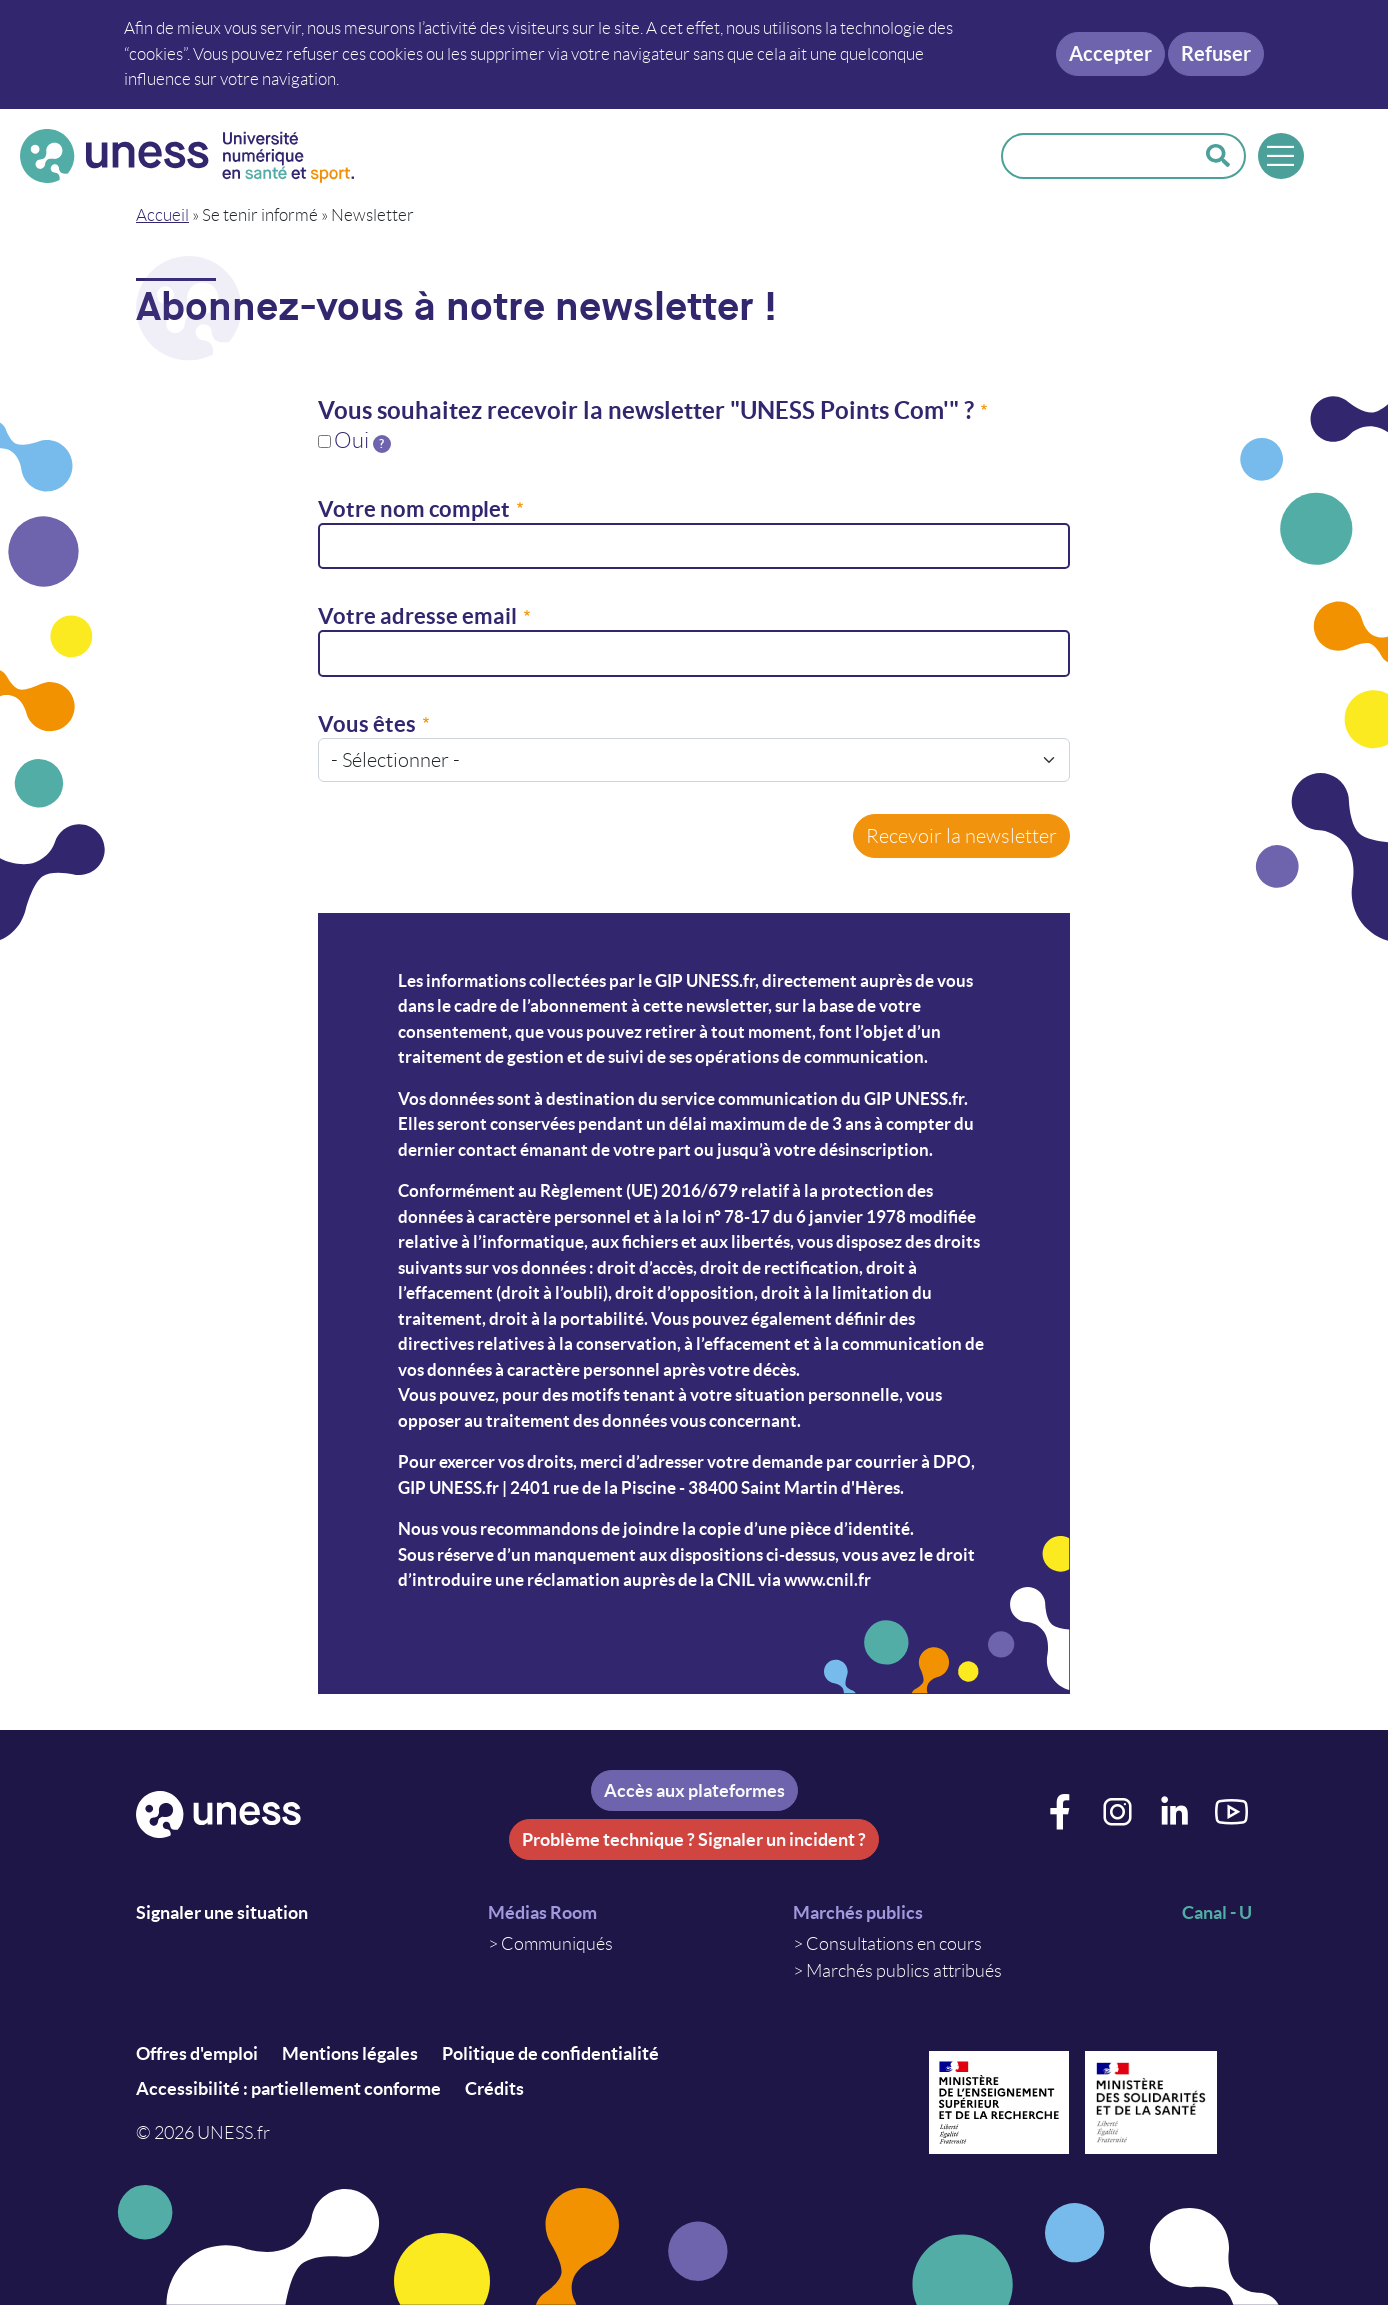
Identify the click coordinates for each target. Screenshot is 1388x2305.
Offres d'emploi (197, 2053)
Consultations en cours (894, 1944)
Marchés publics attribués (904, 1971)
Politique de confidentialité (550, 2053)
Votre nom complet (414, 508)
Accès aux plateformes (694, 1790)
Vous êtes (367, 723)
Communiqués (557, 1944)
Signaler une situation (222, 1912)
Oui (362, 440)
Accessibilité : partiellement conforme (288, 2088)
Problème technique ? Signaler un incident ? (694, 1839)
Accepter (1110, 53)
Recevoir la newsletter (961, 836)
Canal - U (1217, 1912)
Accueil (162, 215)
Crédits (494, 2088)
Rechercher (1218, 156)
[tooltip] (382, 444)
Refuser (1216, 53)
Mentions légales (350, 2053)
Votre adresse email (417, 615)
